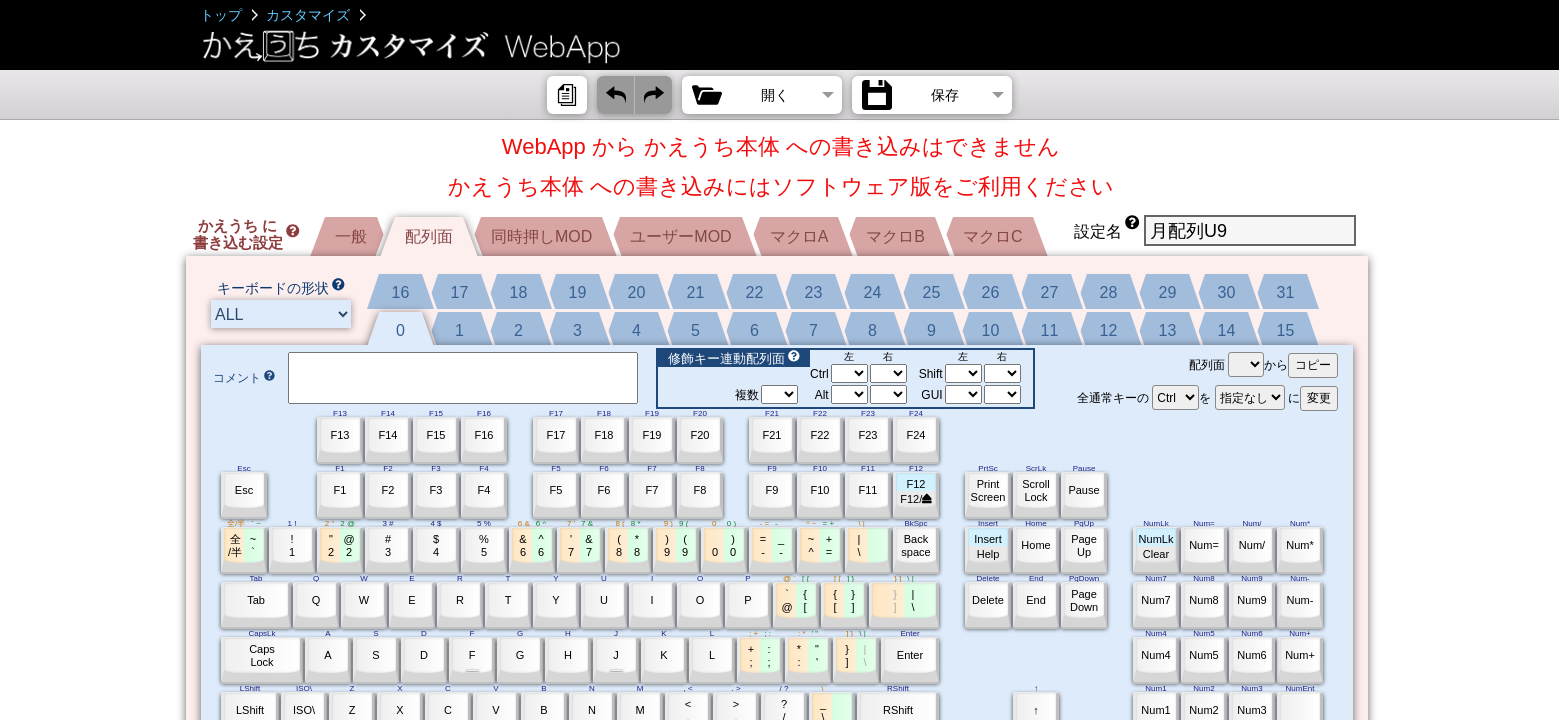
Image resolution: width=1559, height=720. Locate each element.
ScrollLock (1036, 490)
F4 (484, 490)
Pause (1083, 490)
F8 (700, 490)
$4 (436, 545)
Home (1035, 545)
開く (775, 95)
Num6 (1251, 655)
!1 (292, 545)
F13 (340, 435)
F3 (436, 490)
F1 (340, 490)
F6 (604, 490)
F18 (604, 435)
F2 (388, 490)
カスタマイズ (308, 15)
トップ (221, 15)
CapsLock (262, 655)
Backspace (915, 545)
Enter (910, 655)
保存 (945, 95)
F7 (652, 490)
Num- (1300, 600)
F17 (556, 435)
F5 (556, 490)
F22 (820, 435)
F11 (868, 490)
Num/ (1252, 545)
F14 (388, 435)
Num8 (1203, 600)
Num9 (1251, 600)
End (1036, 600)
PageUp (1084, 545)
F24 (916, 435)
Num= (1204, 545)
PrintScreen (988, 490)
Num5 (1203, 655)
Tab (256, 600)
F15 (436, 435)
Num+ (1300, 655)
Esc (244, 490)
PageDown (1084, 600)
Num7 (1155, 600)
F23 (868, 435)
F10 (820, 490)
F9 (772, 490)
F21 (772, 435)
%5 (484, 545)
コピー (1313, 365)
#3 (388, 545)
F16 (484, 435)
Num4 (1155, 655)
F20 (700, 435)
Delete (988, 600)
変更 (1319, 398)
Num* (1300, 545)
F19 (652, 435)
